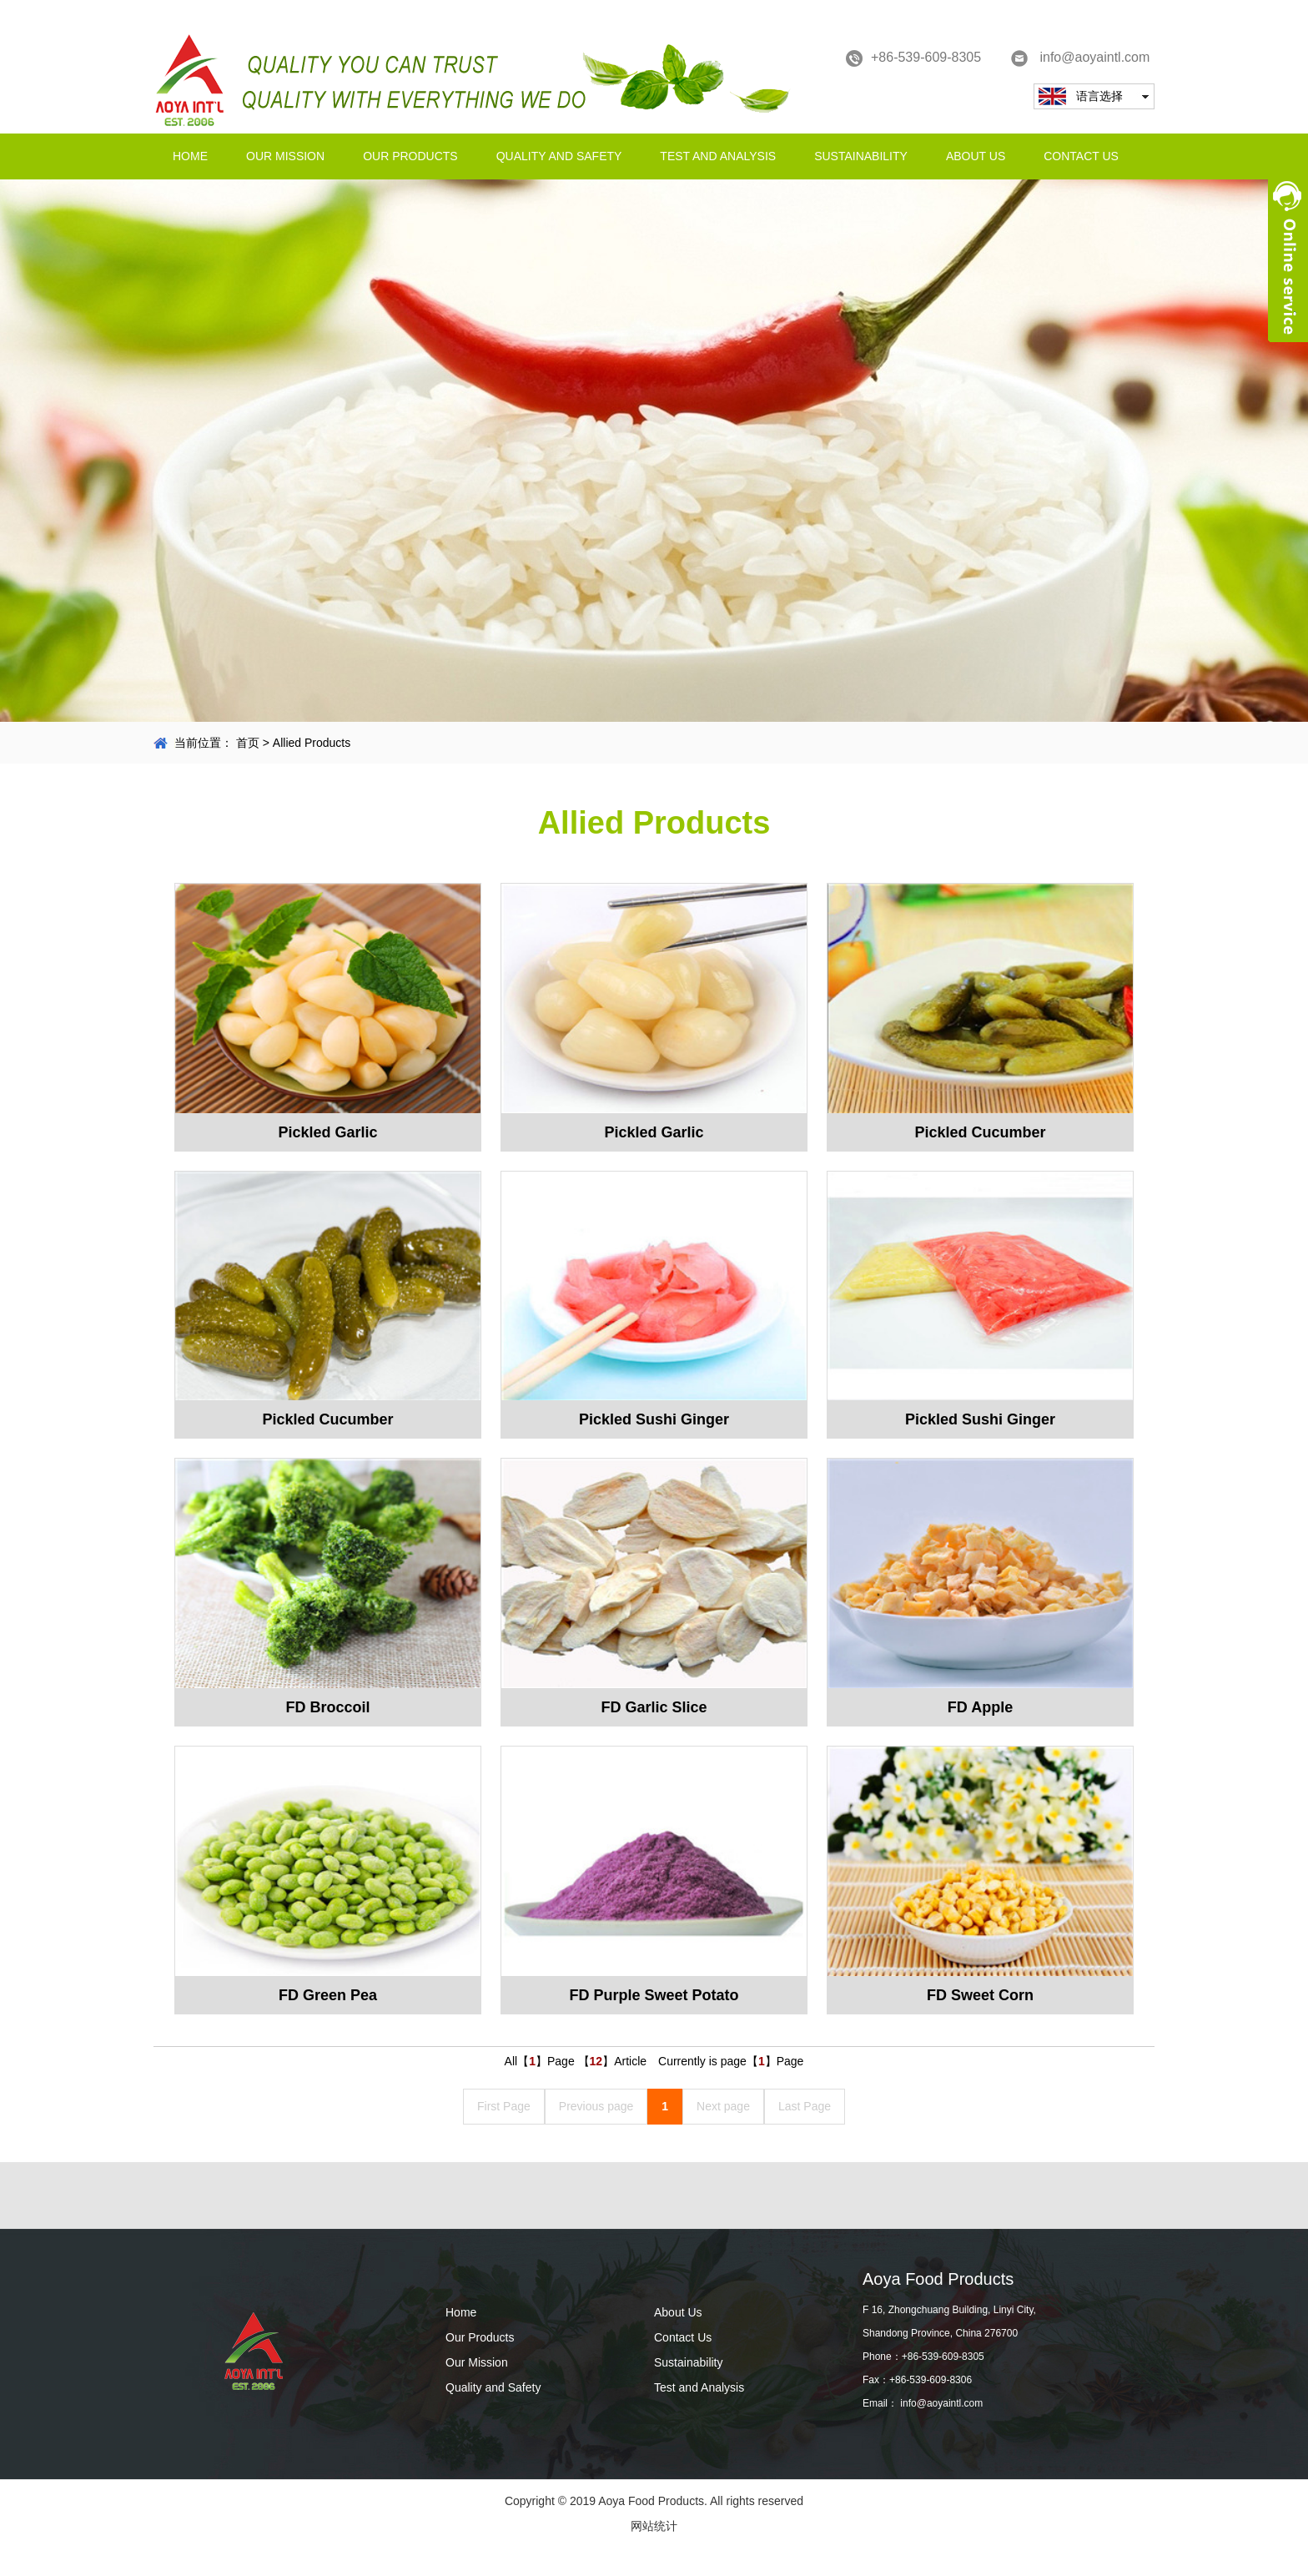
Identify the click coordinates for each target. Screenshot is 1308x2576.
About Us (975, 156)
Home (190, 156)
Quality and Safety (559, 156)
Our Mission (285, 156)
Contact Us (1081, 156)
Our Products (410, 156)
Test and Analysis (718, 156)
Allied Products (311, 742)
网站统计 (654, 2526)
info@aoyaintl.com (1080, 58)
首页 (247, 742)
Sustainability (861, 156)
